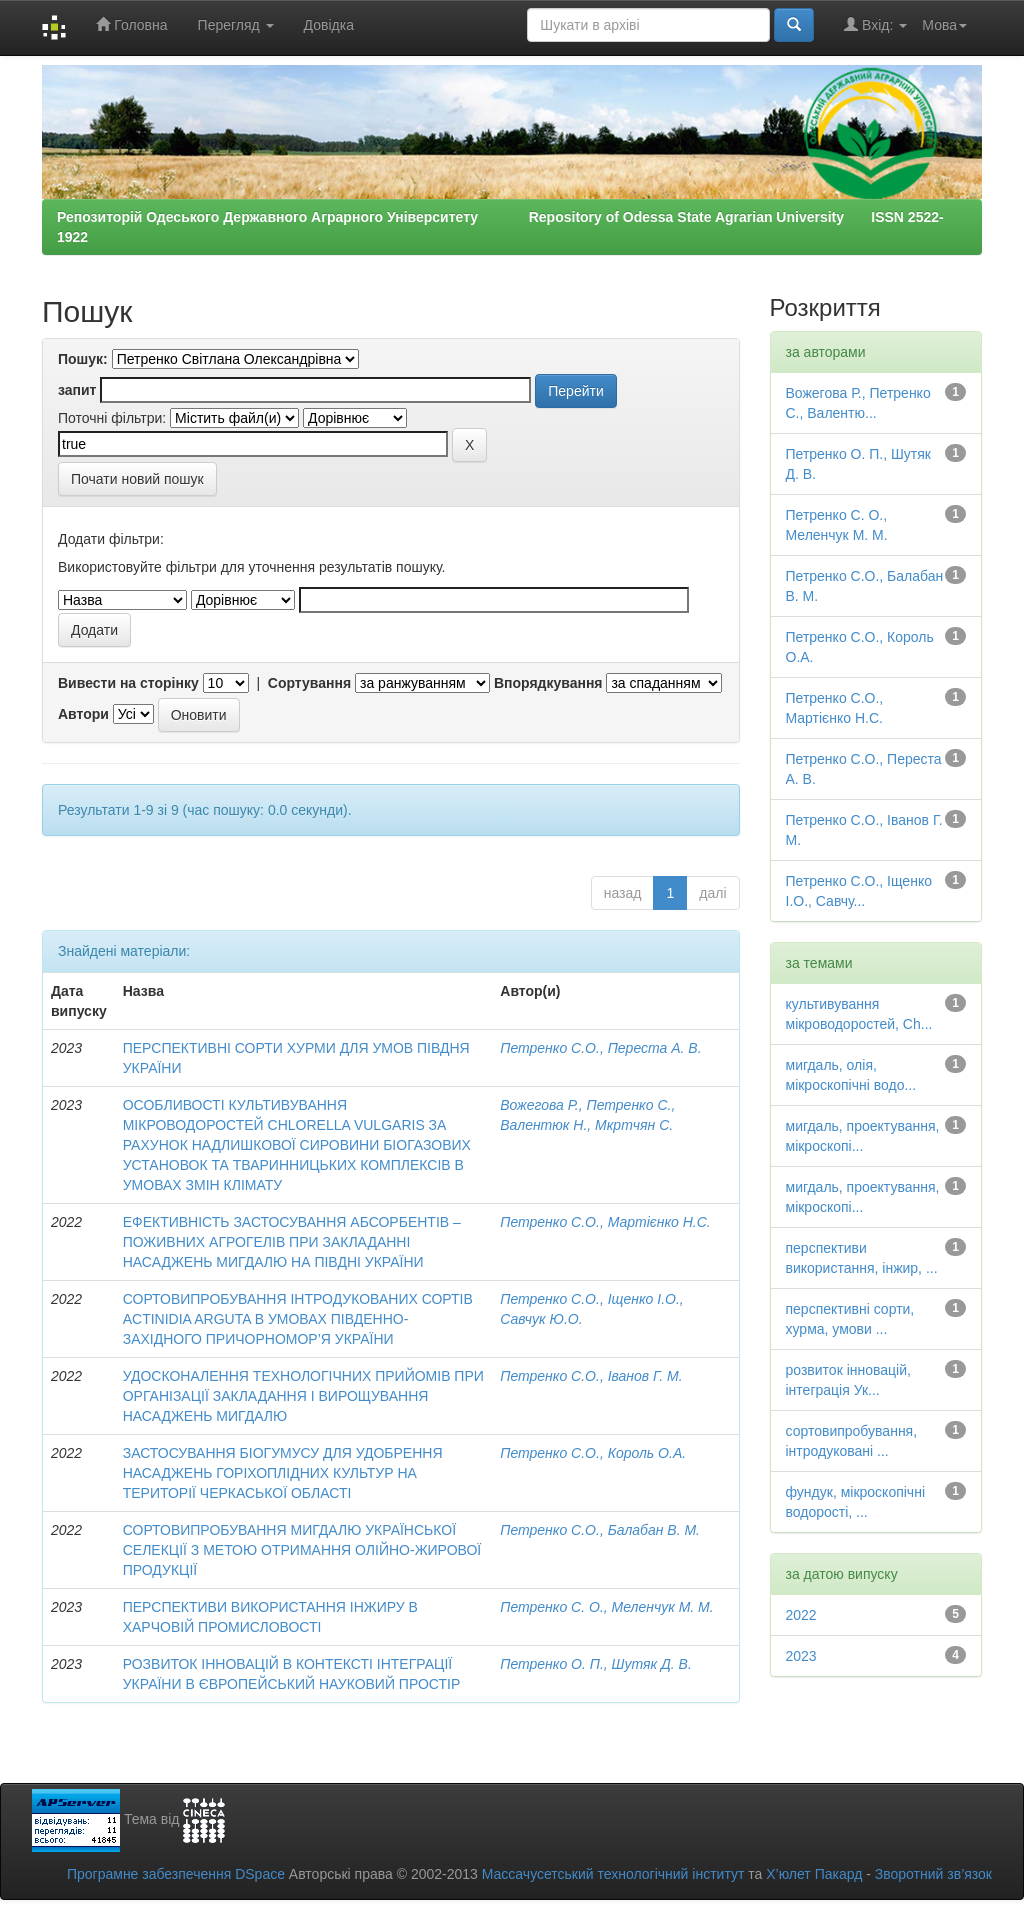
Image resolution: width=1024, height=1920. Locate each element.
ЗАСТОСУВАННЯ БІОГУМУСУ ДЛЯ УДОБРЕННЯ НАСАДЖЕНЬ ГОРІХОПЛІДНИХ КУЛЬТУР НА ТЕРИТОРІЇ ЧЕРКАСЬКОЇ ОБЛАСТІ (283, 1473)
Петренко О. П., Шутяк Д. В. (596, 1664)
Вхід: (875, 24)
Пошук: (83, 359)
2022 (801, 1615)
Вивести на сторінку (128, 683)
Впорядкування (548, 683)
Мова (944, 25)
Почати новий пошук (137, 479)
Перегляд (236, 25)
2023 (801, 1656)
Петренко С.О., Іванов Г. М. (591, 1376)
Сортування (309, 683)
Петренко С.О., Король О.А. (593, 1453)
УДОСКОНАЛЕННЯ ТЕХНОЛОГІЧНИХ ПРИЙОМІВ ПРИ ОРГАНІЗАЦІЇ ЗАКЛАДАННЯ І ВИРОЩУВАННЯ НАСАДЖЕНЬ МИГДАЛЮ (303, 1396)
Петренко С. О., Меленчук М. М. (606, 1607)
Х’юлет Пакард (814, 1874)
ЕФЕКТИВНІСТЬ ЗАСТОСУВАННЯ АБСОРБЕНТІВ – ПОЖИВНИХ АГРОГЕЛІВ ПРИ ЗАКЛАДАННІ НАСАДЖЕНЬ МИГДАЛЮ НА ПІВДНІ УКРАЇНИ (292, 1242)
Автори (83, 714)
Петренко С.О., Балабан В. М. (600, 1530)
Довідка (329, 25)
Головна (131, 24)
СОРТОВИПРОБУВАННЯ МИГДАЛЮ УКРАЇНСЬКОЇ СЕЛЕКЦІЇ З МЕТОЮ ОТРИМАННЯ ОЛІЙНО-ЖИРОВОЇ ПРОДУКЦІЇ (302, 1550)
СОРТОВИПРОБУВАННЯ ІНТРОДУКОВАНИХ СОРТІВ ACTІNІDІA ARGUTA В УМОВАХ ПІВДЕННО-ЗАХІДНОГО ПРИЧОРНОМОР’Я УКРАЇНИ (298, 1319)
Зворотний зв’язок (933, 1874)
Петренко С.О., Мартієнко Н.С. (605, 1222)
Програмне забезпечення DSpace (176, 1874)
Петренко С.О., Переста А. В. (600, 1048)
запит (77, 390)
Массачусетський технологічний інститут (613, 1874)
